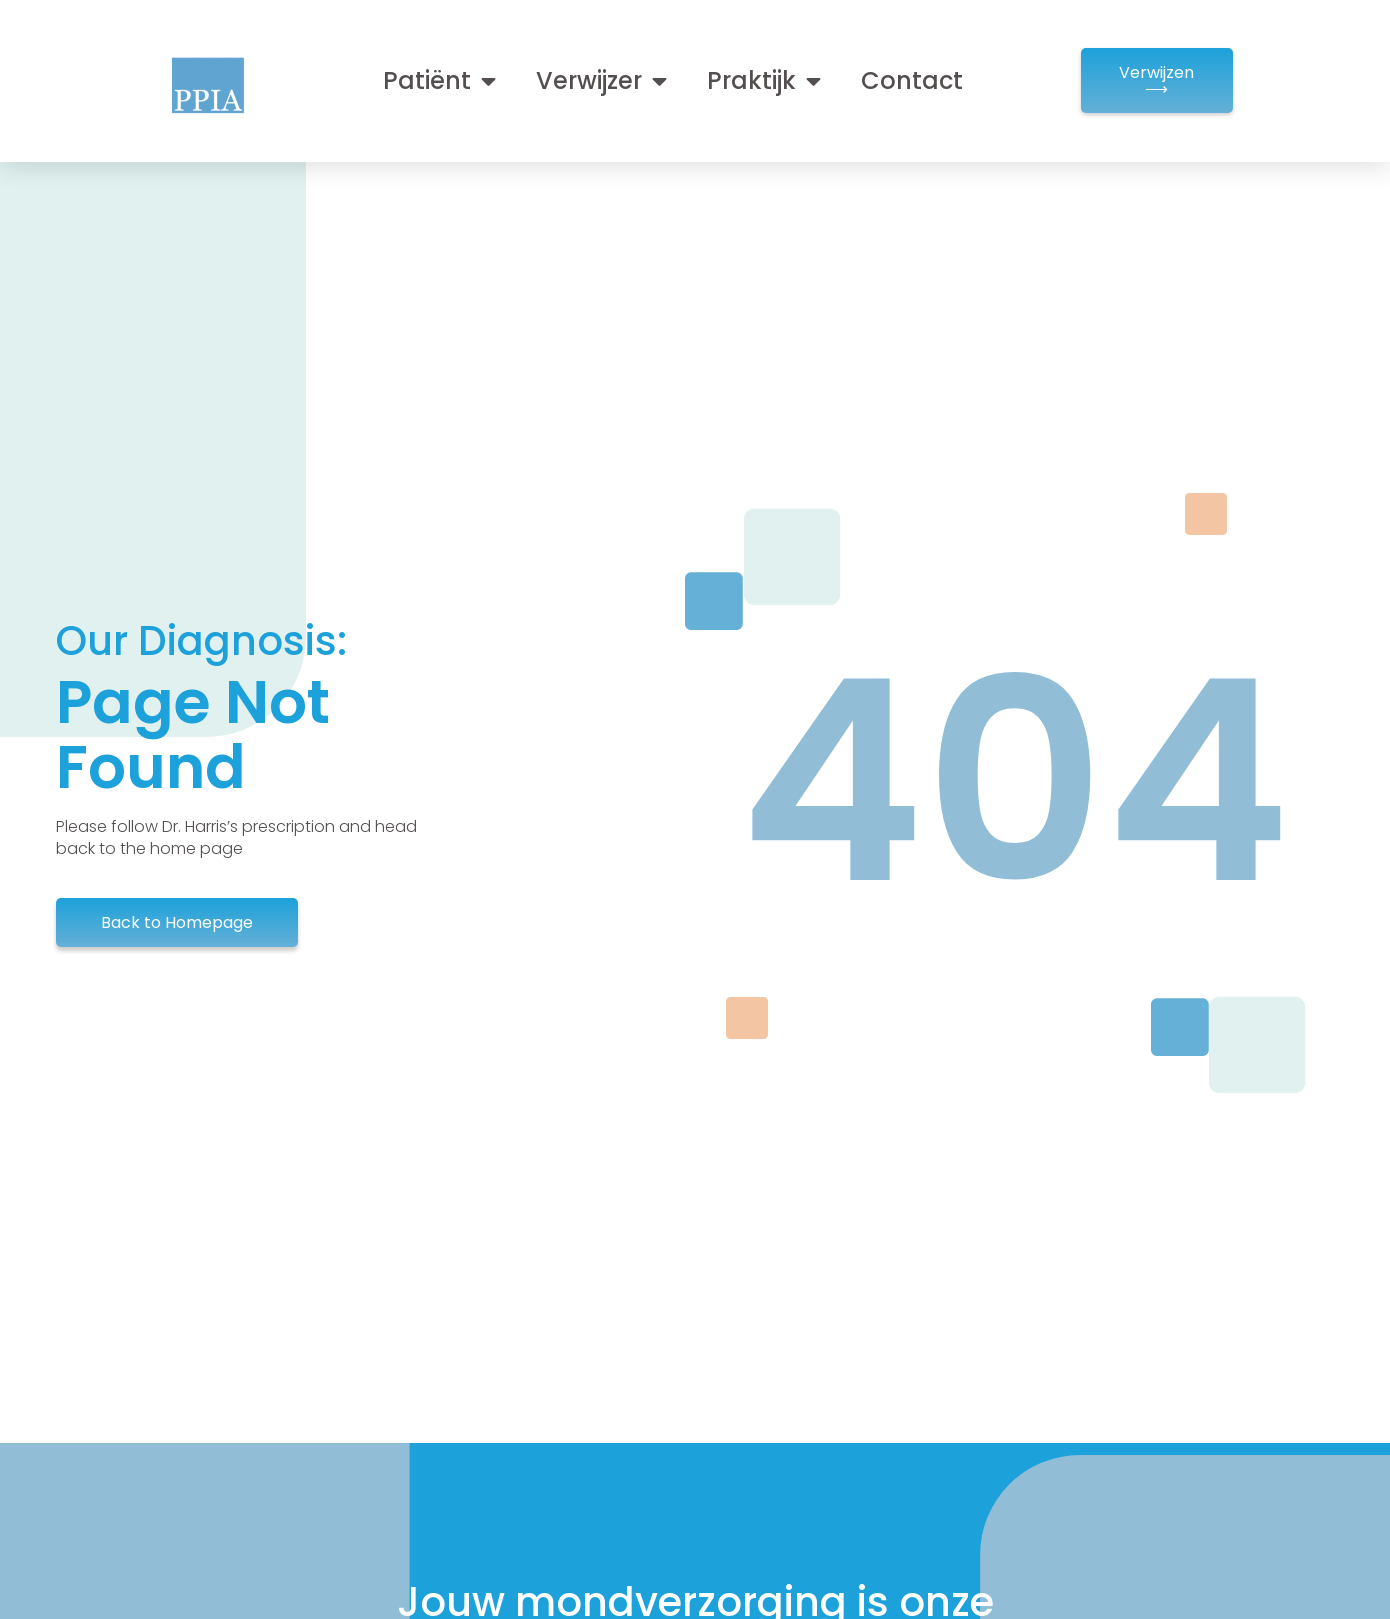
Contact (912, 80)
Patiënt (439, 81)
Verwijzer (601, 81)
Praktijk (764, 81)
